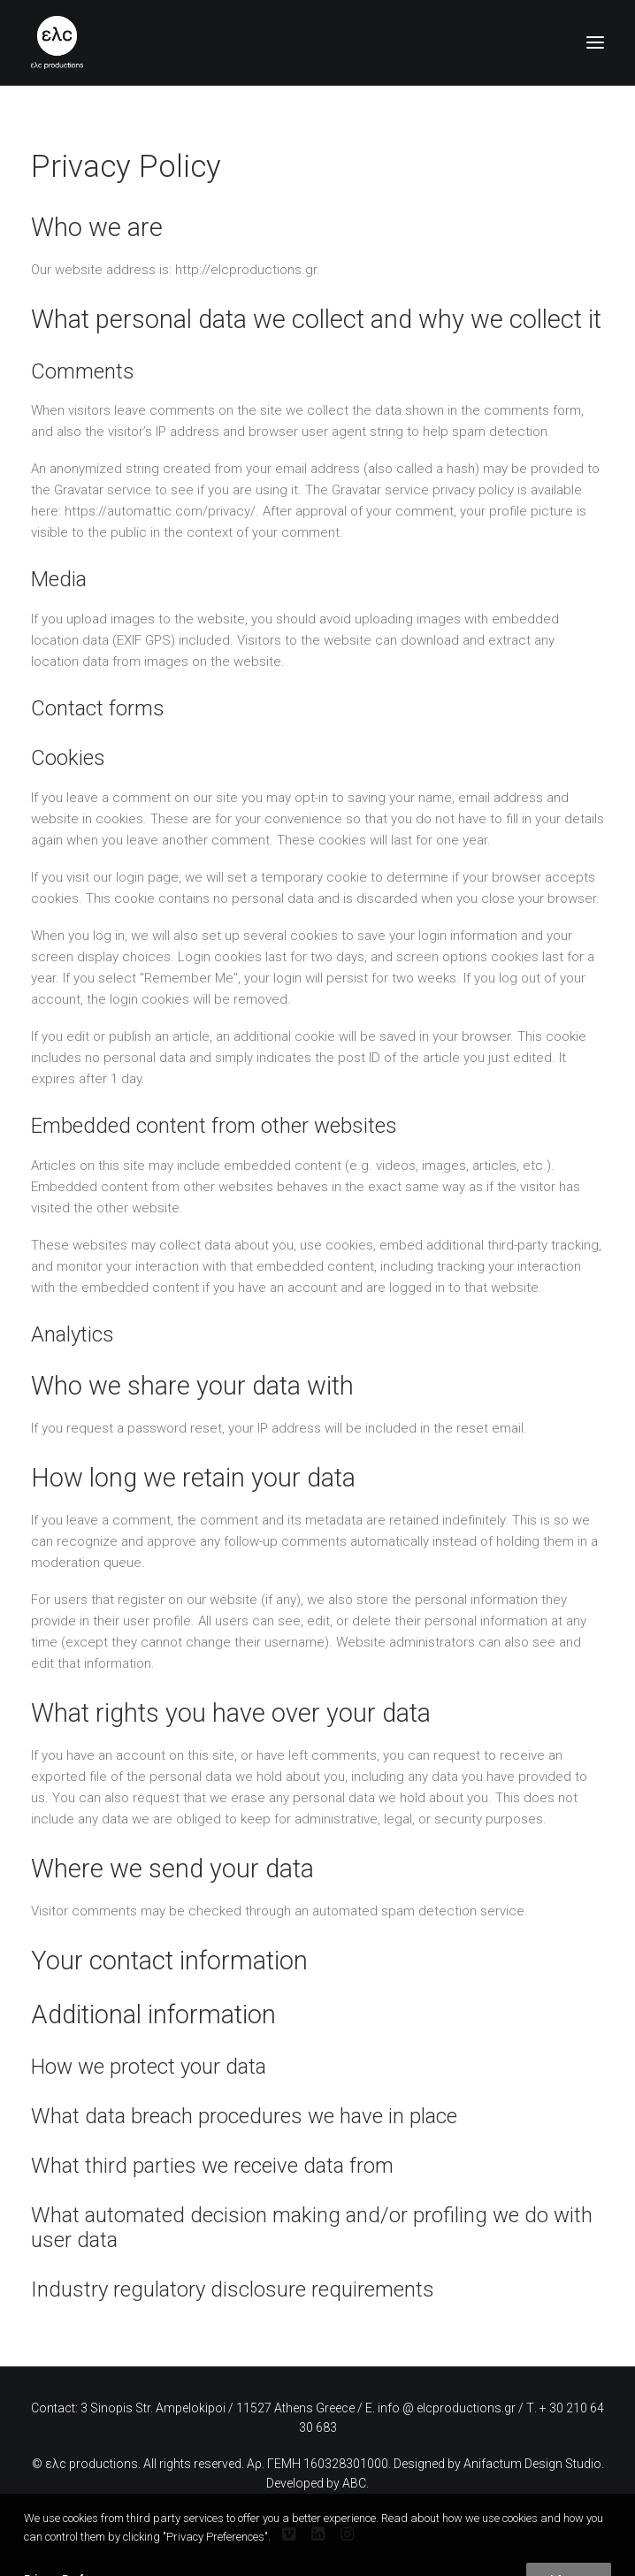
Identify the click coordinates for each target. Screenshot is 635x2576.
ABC (354, 2483)
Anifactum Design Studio (532, 2464)
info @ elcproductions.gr (447, 2408)
